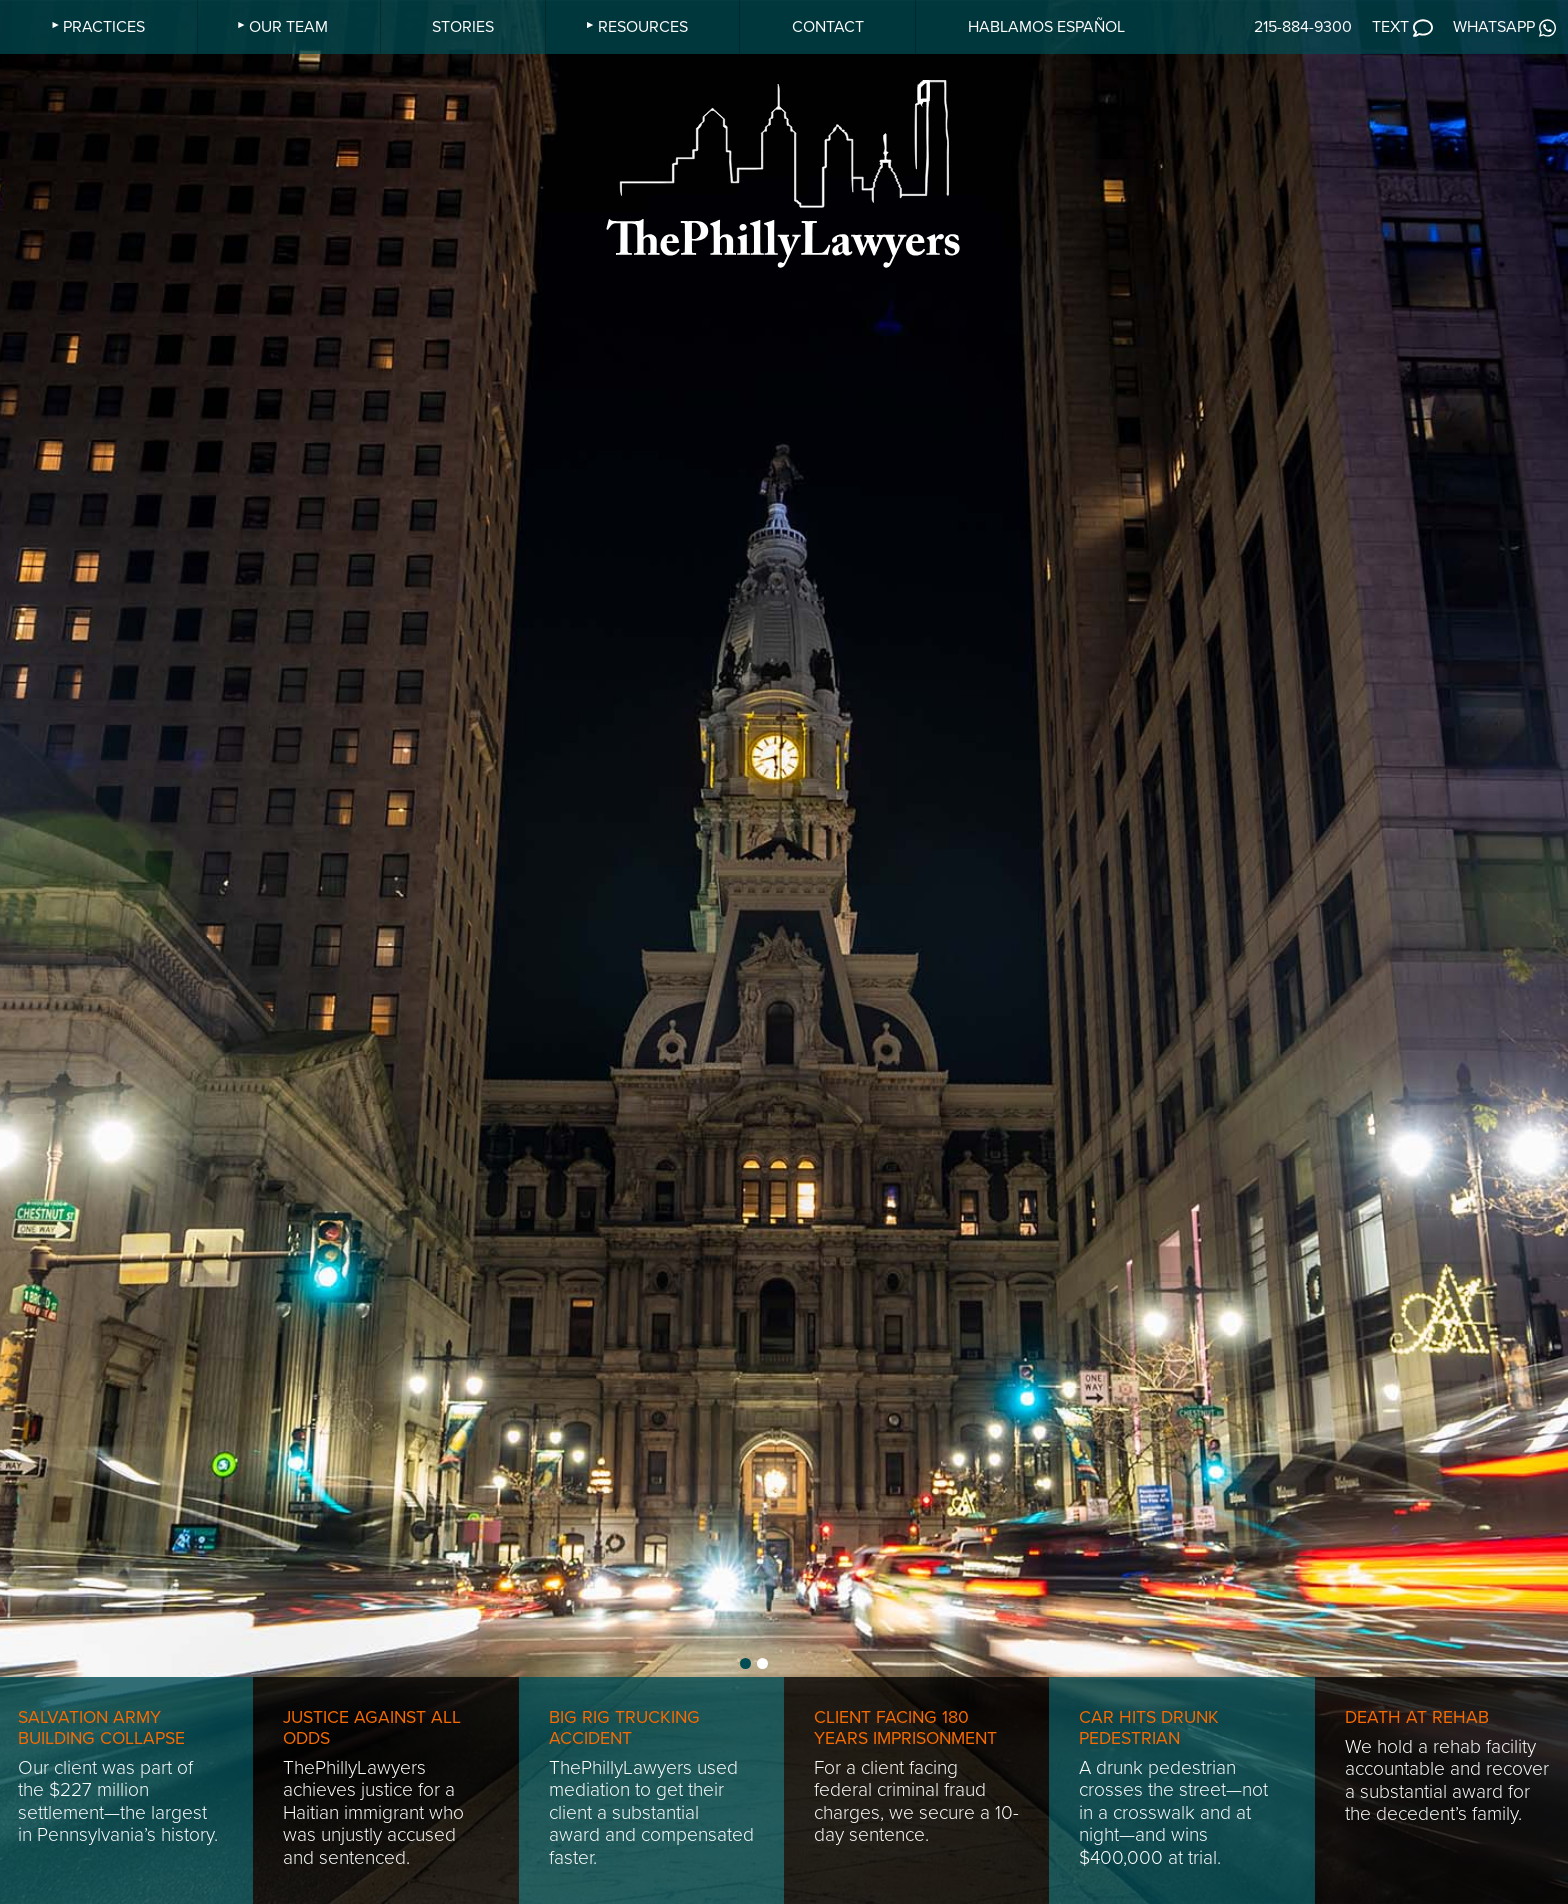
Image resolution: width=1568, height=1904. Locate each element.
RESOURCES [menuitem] (643, 26)
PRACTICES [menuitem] (104, 26)
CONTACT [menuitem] (828, 26)
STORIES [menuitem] (463, 26)
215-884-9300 (1303, 26)
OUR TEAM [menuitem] (288, 26)
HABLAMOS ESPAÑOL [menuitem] (1046, 26)
